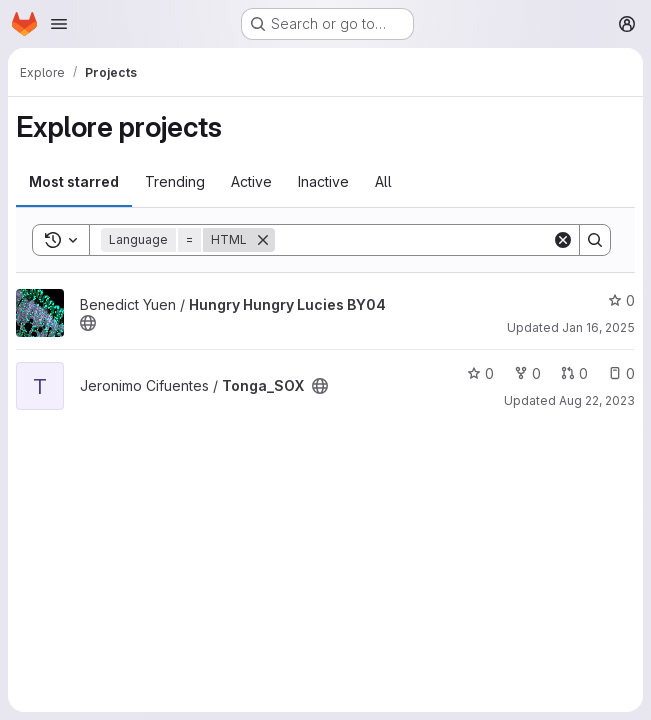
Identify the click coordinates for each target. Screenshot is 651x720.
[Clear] (563, 240)
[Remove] (263, 240)
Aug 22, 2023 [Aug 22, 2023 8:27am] (597, 400)
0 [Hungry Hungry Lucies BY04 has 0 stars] (621, 300)
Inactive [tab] (323, 181)
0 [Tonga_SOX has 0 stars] (480, 373)
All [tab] (383, 181)
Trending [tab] (175, 181)
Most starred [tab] (74, 181)
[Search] (413, 240)
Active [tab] (251, 181)
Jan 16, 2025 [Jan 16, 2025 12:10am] (598, 327)
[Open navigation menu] (59, 24)
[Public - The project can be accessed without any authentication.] (88, 323)
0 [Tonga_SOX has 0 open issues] (621, 373)
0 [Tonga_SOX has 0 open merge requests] (574, 373)
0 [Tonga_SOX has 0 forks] (527, 373)
